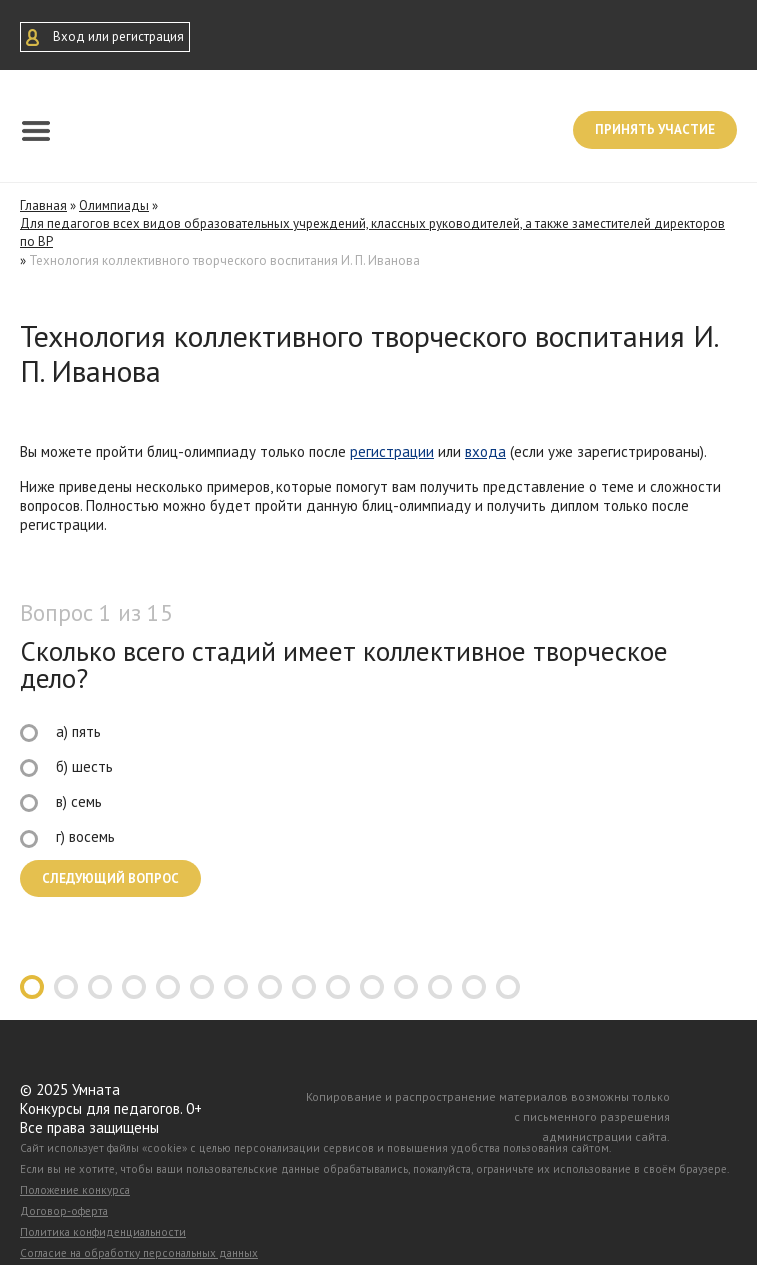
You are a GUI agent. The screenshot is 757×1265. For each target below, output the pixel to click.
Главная (43, 205)
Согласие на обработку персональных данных (139, 1253)
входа (485, 451)
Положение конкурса (75, 1190)
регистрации (392, 451)
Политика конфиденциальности (103, 1232)
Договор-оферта (64, 1211)
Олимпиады (114, 205)
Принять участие (655, 129)
